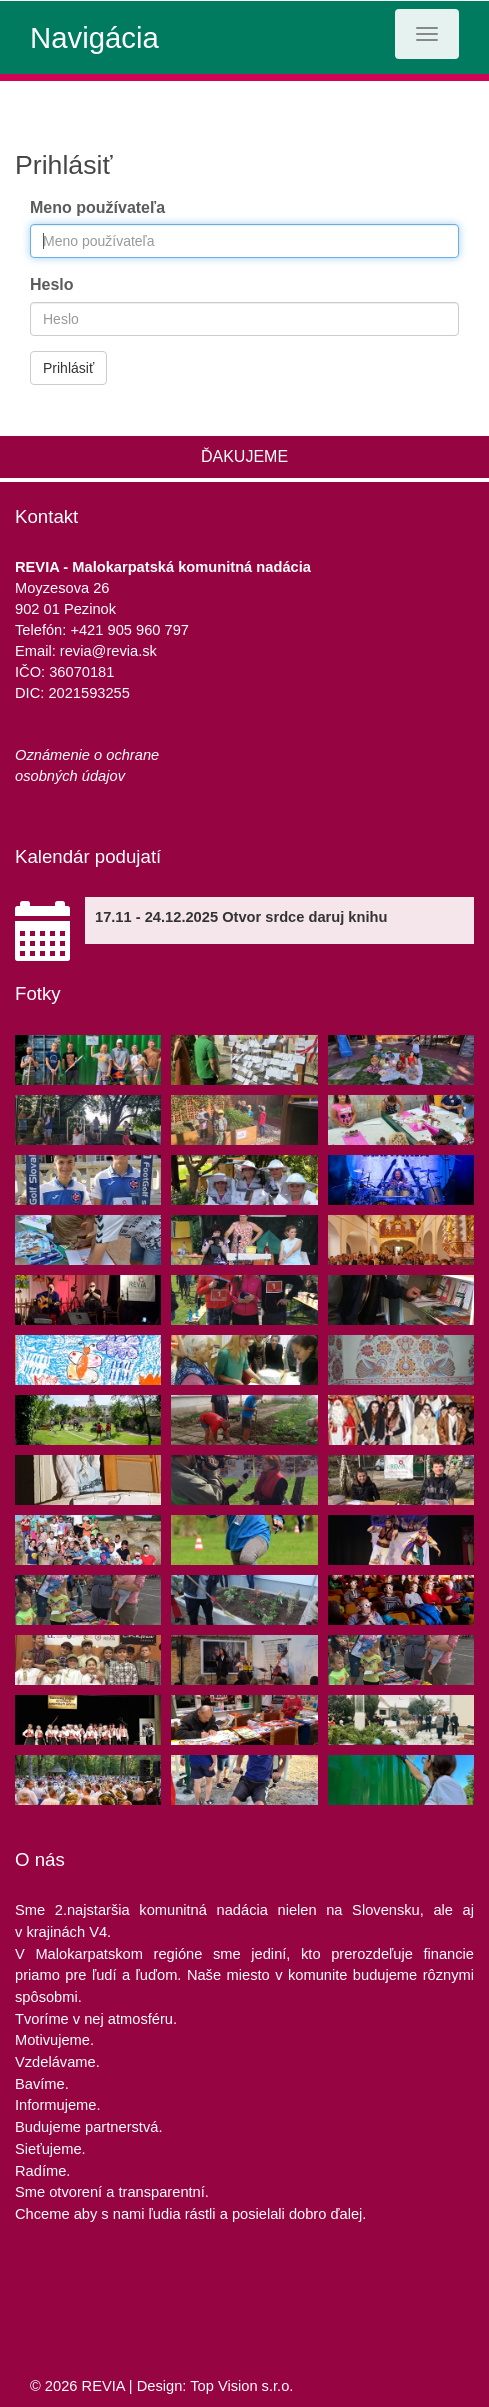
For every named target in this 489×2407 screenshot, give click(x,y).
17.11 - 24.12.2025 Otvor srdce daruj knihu (241, 917)
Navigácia (94, 37)
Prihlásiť (68, 368)
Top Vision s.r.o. (241, 2386)
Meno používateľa (97, 207)
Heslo (52, 284)
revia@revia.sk (108, 651)
